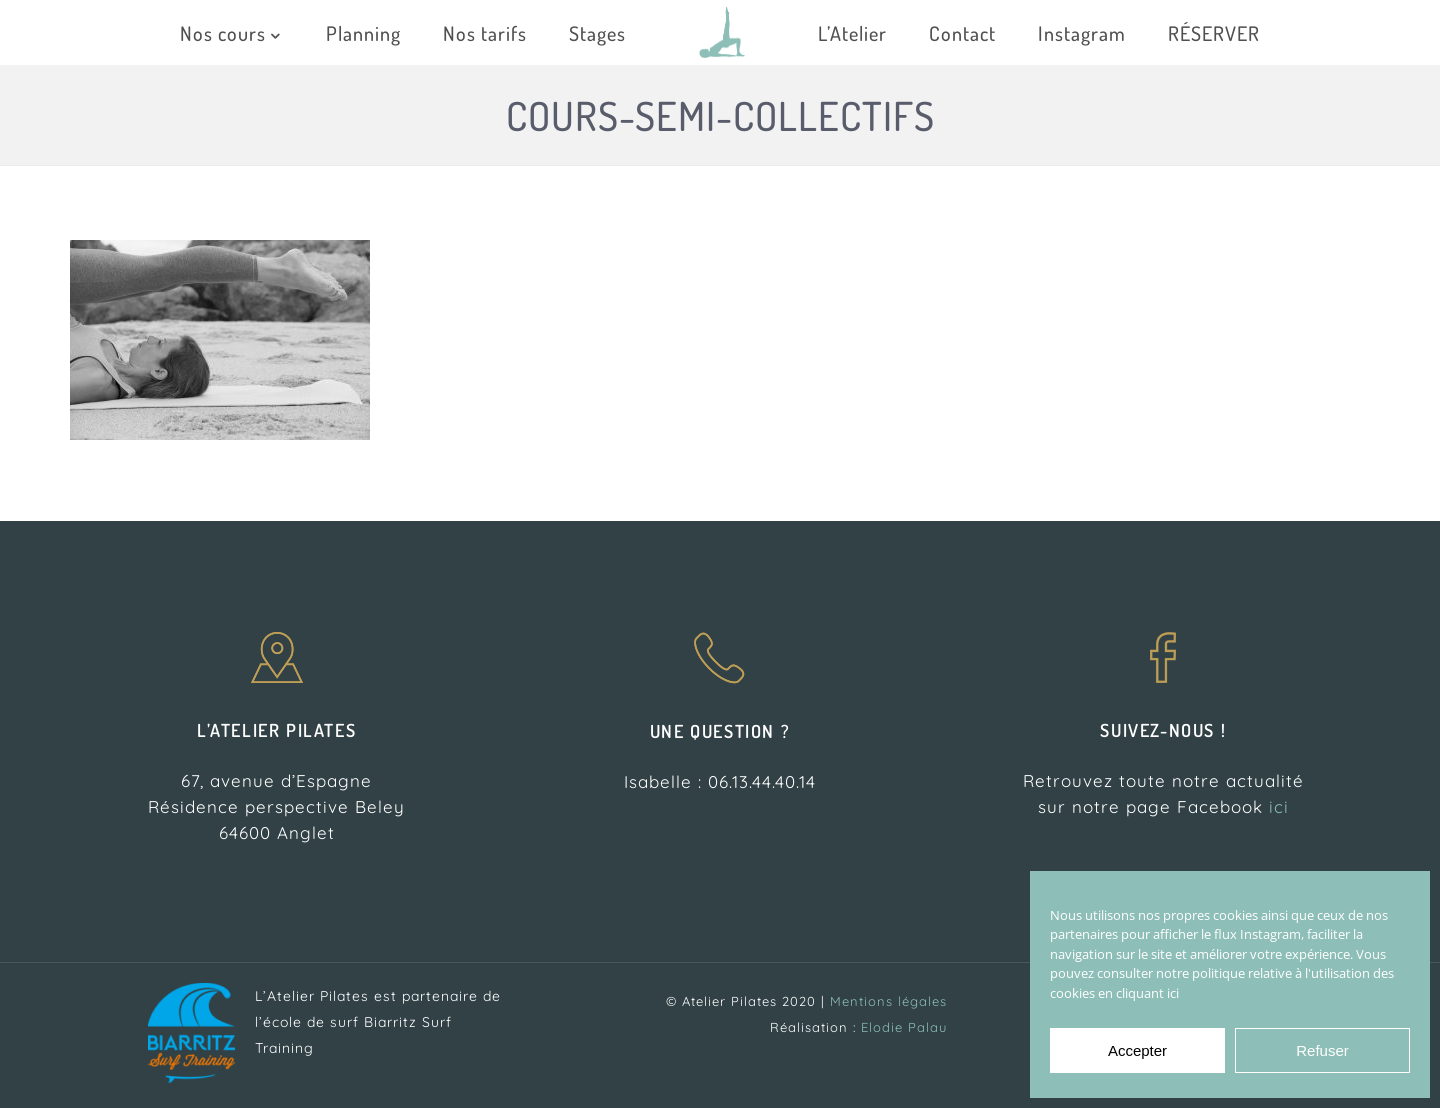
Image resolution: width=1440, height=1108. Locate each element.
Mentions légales (888, 1001)
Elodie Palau (904, 1027)
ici (1279, 806)
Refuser (1322, 1050)
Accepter (1137, 1050)
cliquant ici (1147, 993)
